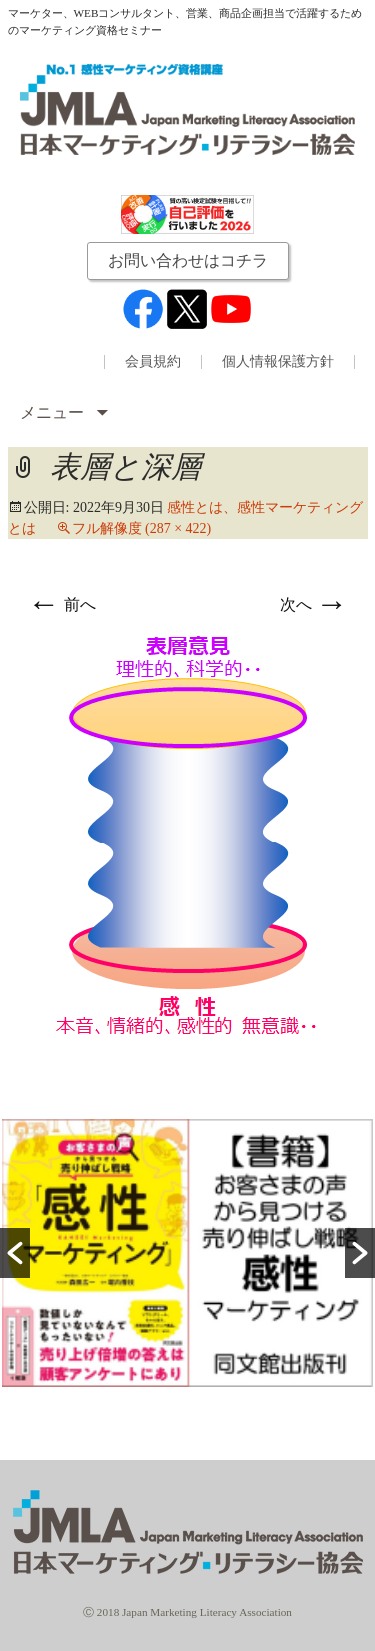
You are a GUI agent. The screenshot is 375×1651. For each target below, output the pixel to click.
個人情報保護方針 (278, 362)
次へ (314, 604)
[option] (187, 1253)
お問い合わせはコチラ (188, 260)
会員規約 (153, 362)
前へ (62, 604)
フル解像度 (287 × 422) (142, 528)
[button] (15, 1253)
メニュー (54, 412)
